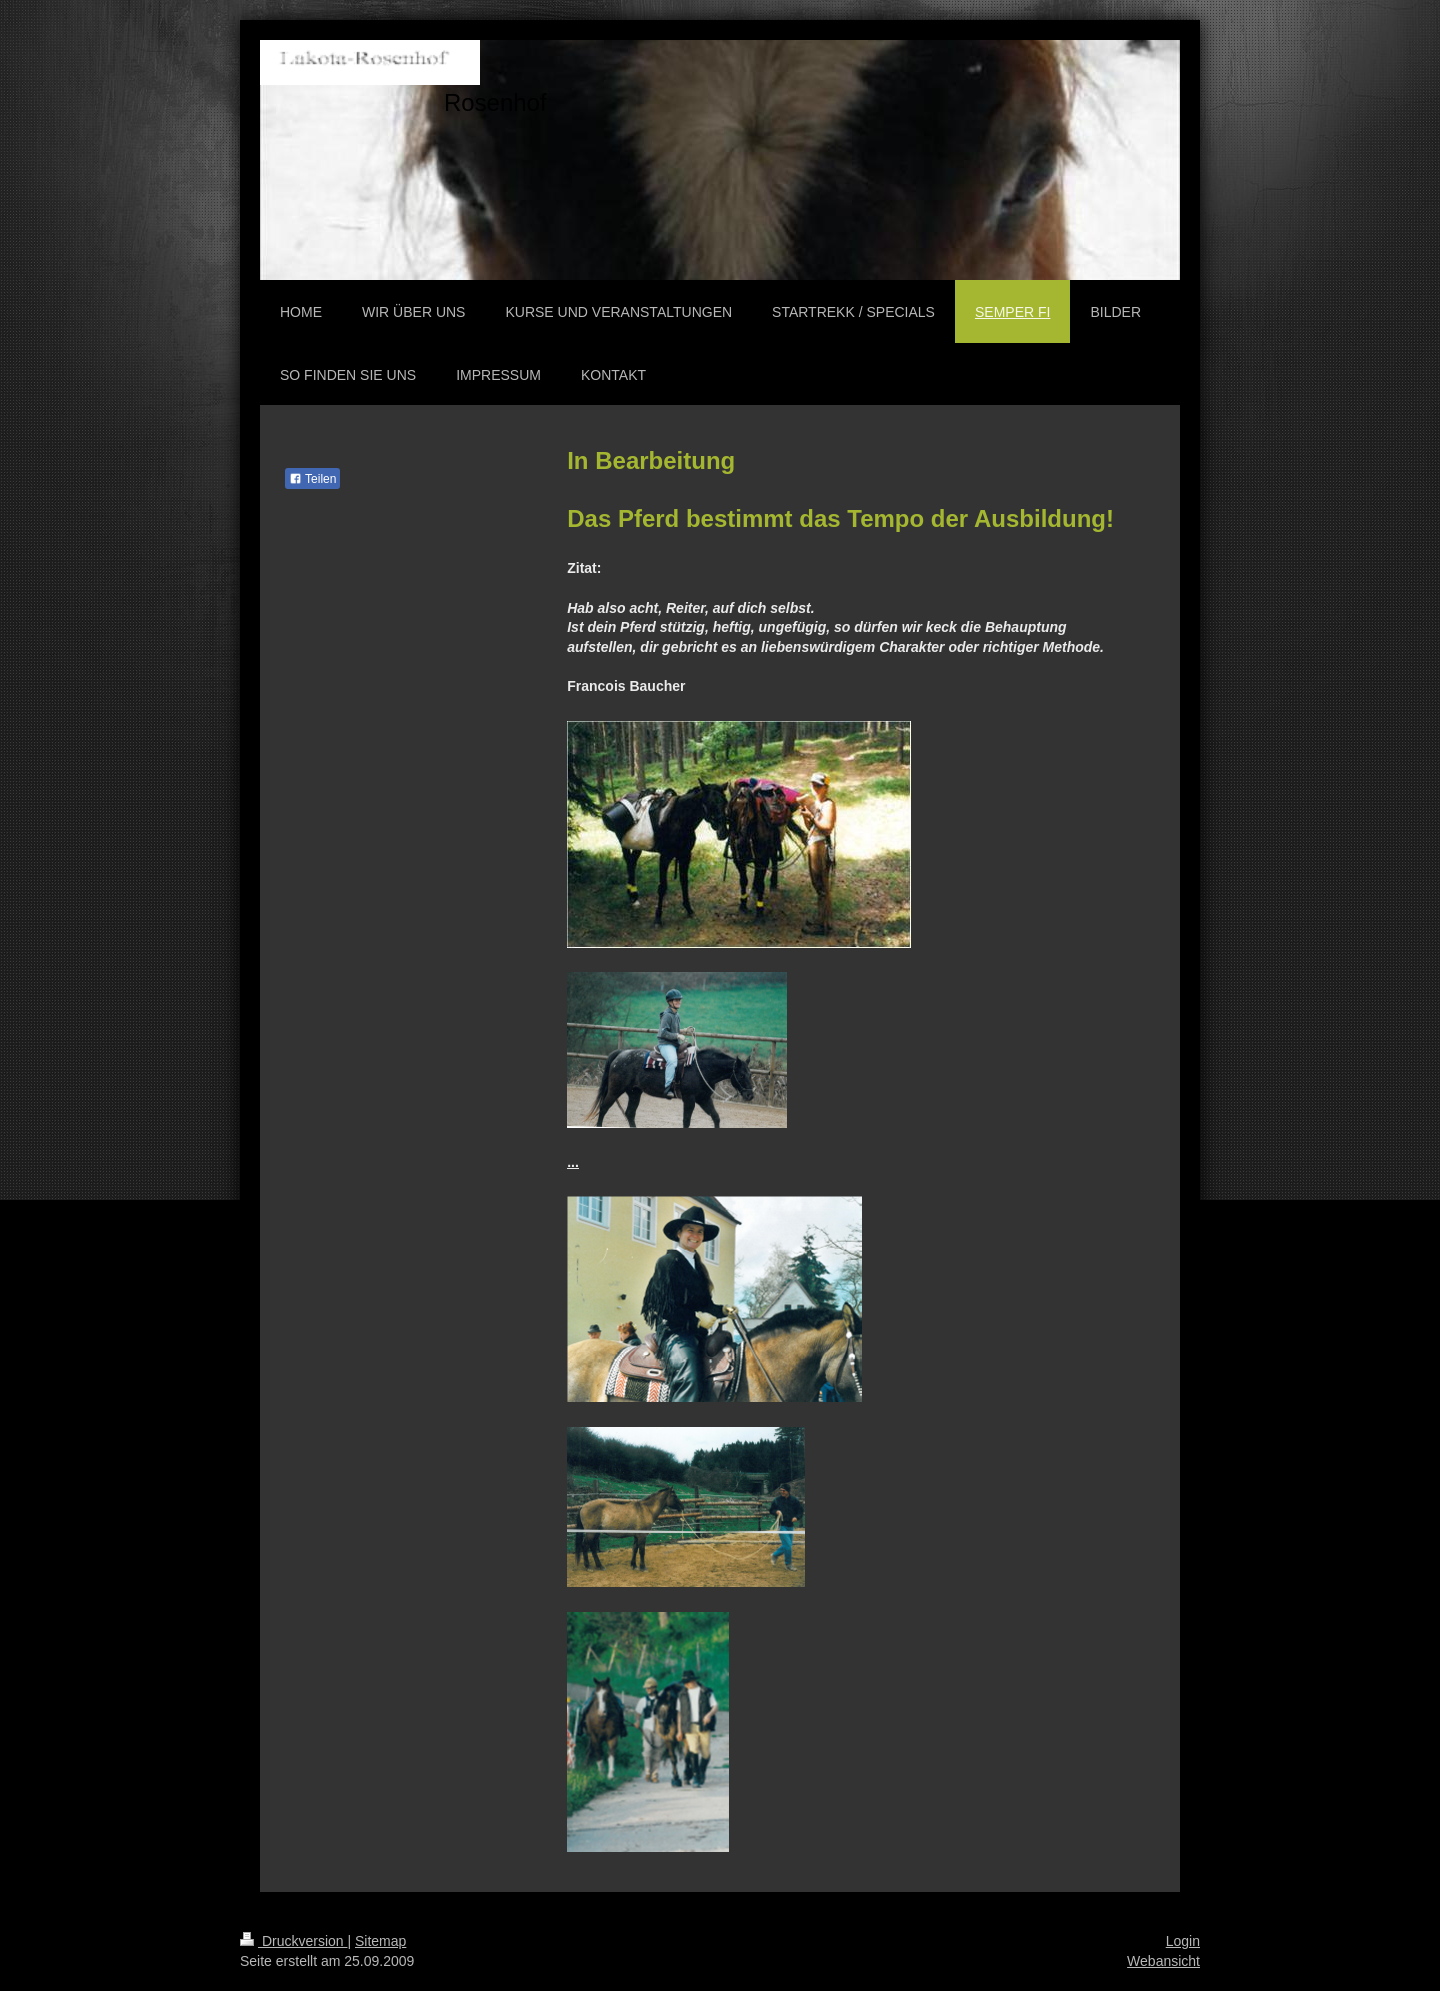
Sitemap (380, 1941)
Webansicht (1163, 1961)
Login (1183, 1941)
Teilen (312, 479)
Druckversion (293, 1941)
